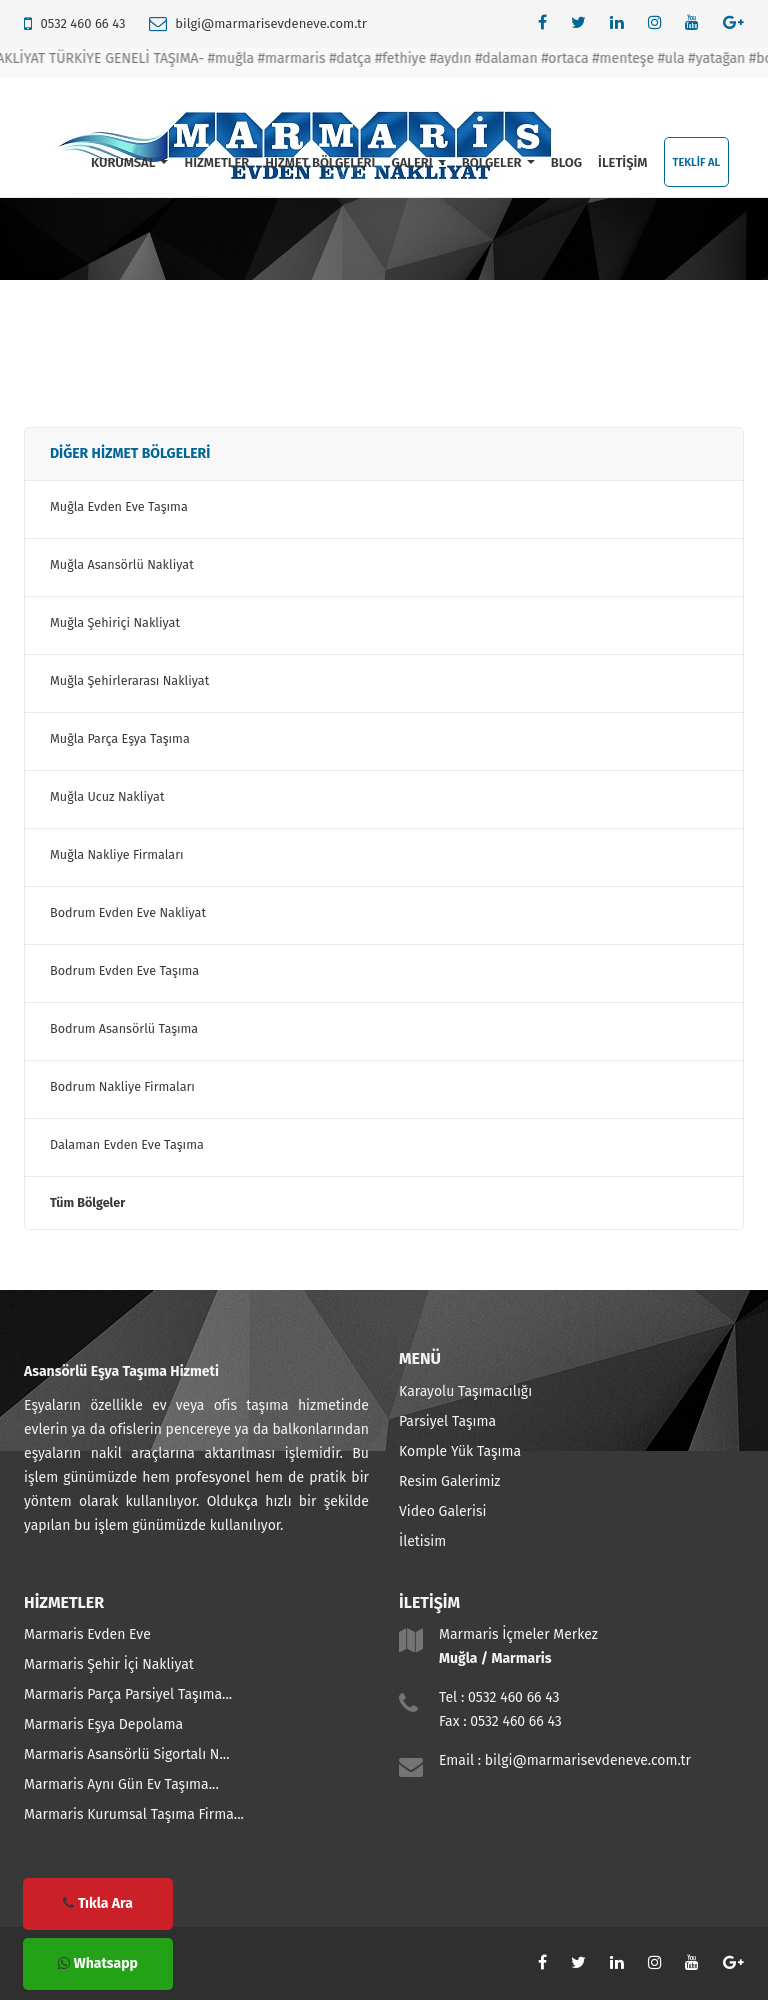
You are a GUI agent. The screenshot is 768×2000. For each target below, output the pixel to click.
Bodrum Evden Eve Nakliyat (128, 912)
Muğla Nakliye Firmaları (117, 854)
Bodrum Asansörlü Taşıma (124, 1028)
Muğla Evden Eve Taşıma (119, 506)
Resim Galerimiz (449, 1481)
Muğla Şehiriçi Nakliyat (115, 622)
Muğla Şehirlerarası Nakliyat (129, 680)
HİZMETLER (216, 162)
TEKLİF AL (696, 162)
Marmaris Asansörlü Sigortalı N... (127, 1754)
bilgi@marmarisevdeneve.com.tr (270, 23)
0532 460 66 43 (82, 23)
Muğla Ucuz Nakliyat (107, 796)
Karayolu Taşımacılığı (465, 1391)
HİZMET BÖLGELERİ (320, 162)
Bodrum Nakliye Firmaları (122, 1086)
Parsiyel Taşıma (447, 1421)
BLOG (566, 162)
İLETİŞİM (622, 162)
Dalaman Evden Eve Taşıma (127, 1144)
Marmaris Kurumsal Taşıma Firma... (134, 1814)
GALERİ (418, 162)
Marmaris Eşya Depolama (103, 1724)
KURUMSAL (130, 162)
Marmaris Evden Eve (87, 1634)
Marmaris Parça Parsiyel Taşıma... (128, 1694)
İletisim (422, 1541)
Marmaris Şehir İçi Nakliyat (109, 1664)
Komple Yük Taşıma (460, 1451)
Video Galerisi (442, 1511)
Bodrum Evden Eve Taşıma (124, 970)
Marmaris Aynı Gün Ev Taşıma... (121, 1784)
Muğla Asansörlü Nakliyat (122, 564)
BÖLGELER (498, 162)
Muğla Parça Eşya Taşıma (120, 738)
